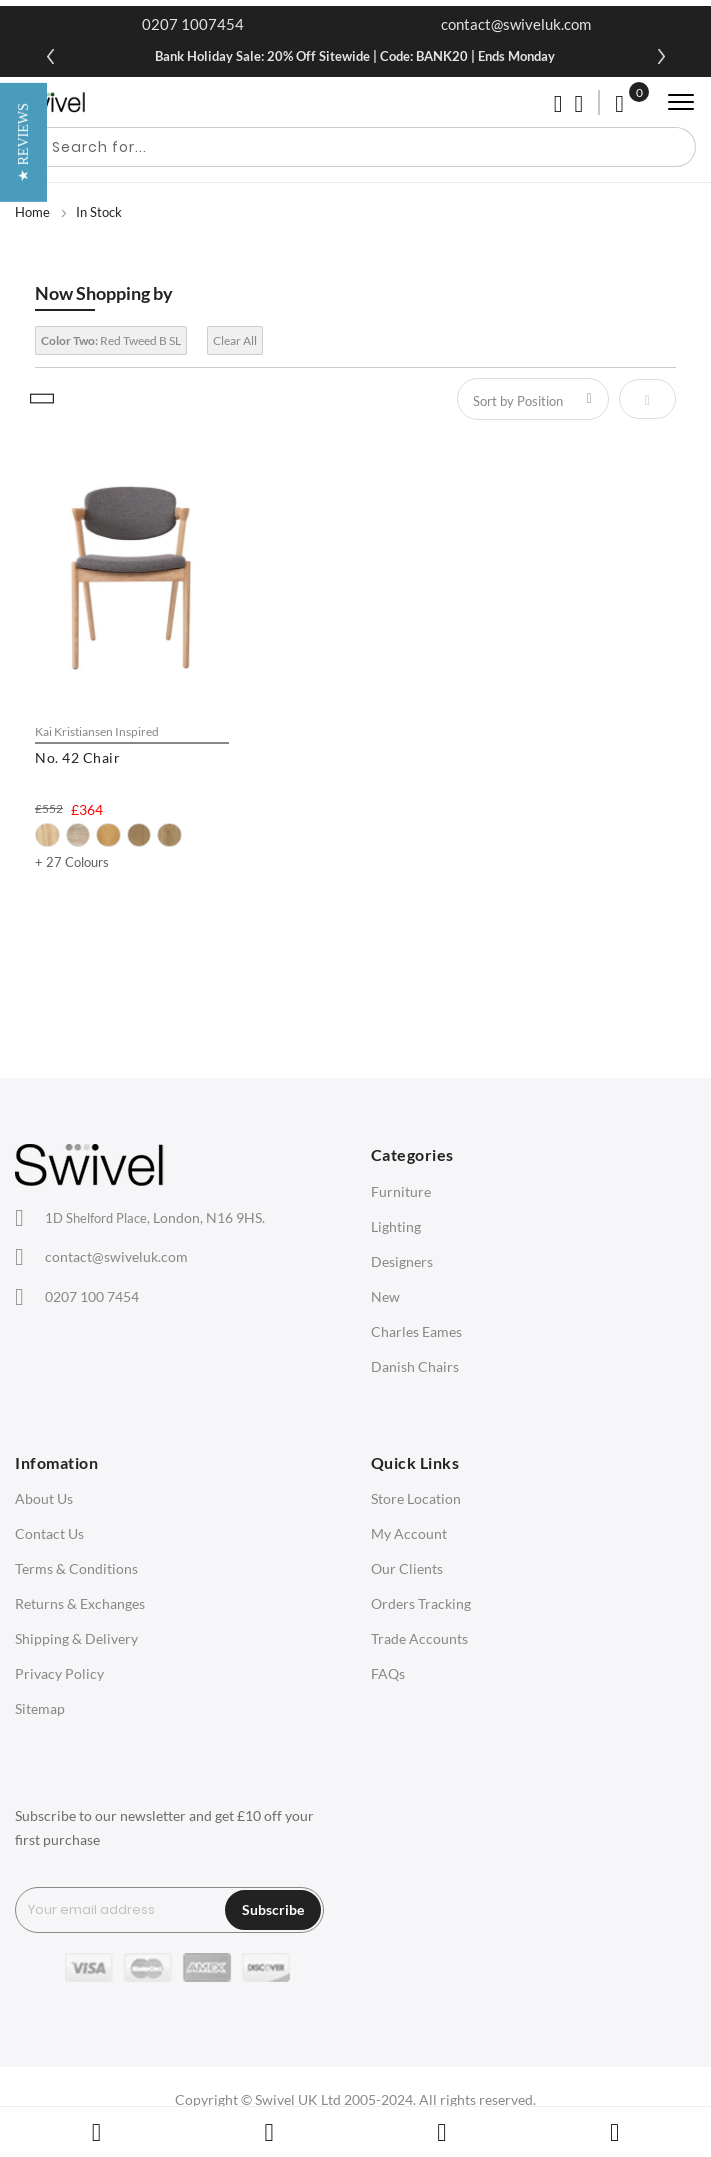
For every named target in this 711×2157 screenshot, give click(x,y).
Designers (402, 1261)
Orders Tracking (421, 1603)
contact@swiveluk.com (516, 24)
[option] (47, 835)
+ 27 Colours (72, 862)
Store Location (416, 1498)
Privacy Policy (59, 1673)
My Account (409, 1533)
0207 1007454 (193, 24)
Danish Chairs (415, 1366)
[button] (23, 1078)
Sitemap (40, 1708)
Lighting (396, 1226)
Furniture (401, 1191)
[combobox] (355, 147)
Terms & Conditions (76, 1568)
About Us (44, 1498)
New (385, 1296)
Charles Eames (416, 1331)
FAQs (388, 1673)
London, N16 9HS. (155, 1217)
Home (32, 212)
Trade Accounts (419, 1638)
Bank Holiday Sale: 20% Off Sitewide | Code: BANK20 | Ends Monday (355, 56)
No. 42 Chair (77, 757)
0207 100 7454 (92, 1296)
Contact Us (49, 1533)
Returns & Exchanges (80, 1603)
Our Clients (407, 1568)
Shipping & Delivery (76, 1638)
